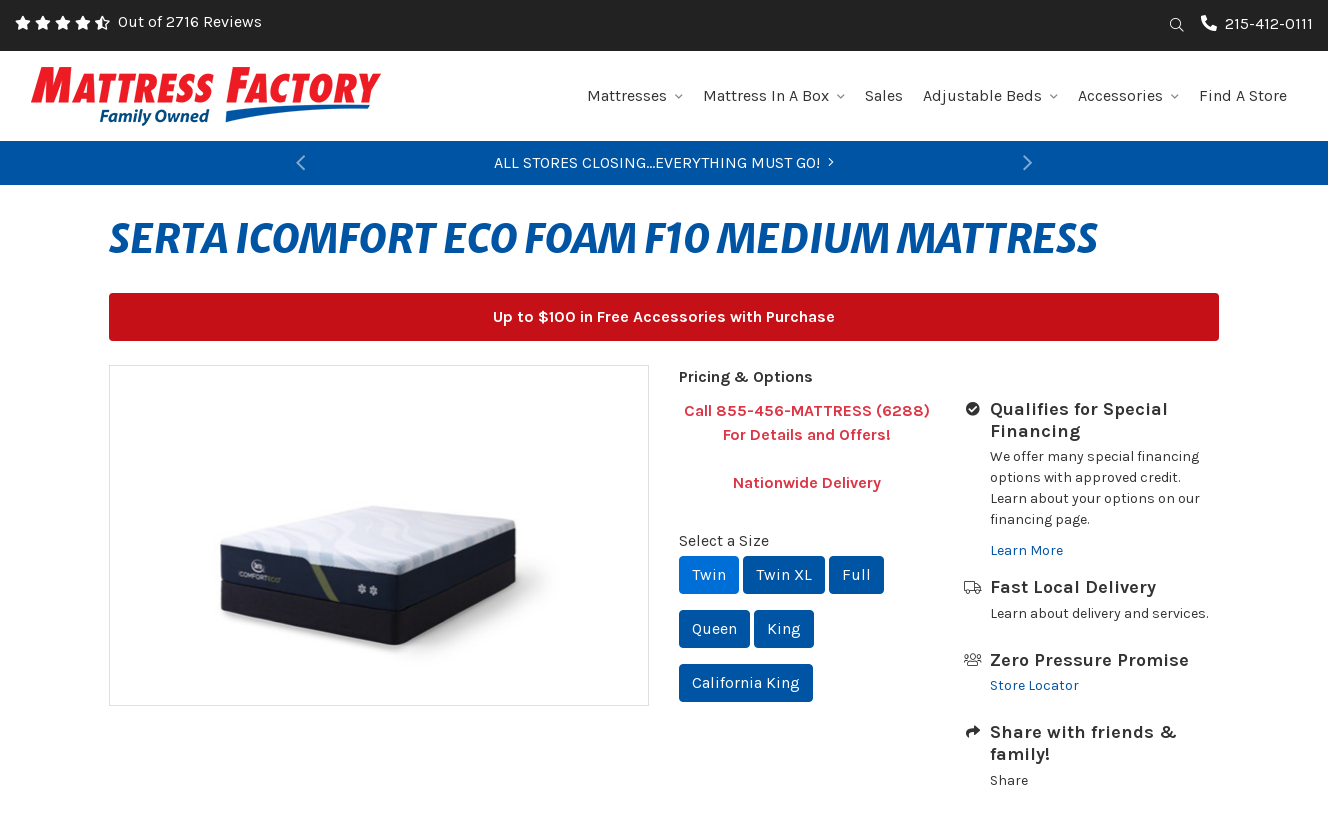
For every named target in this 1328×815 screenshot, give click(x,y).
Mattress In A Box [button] (774, 95)
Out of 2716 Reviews (190, 21)
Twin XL (784, 574)
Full (856, 574)
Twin (709, 574)
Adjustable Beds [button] (990, 95)
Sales (884, 95)
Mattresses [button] (635, 95)
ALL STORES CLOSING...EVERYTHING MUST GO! (664, 162)
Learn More (1026, 550)
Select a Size (724, 540)
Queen (714, 628)
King (784, 628)
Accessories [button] (1128, 95)
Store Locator (1034, 685)
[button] (300, 163)
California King (746, 682)
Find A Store (1243, 95)
